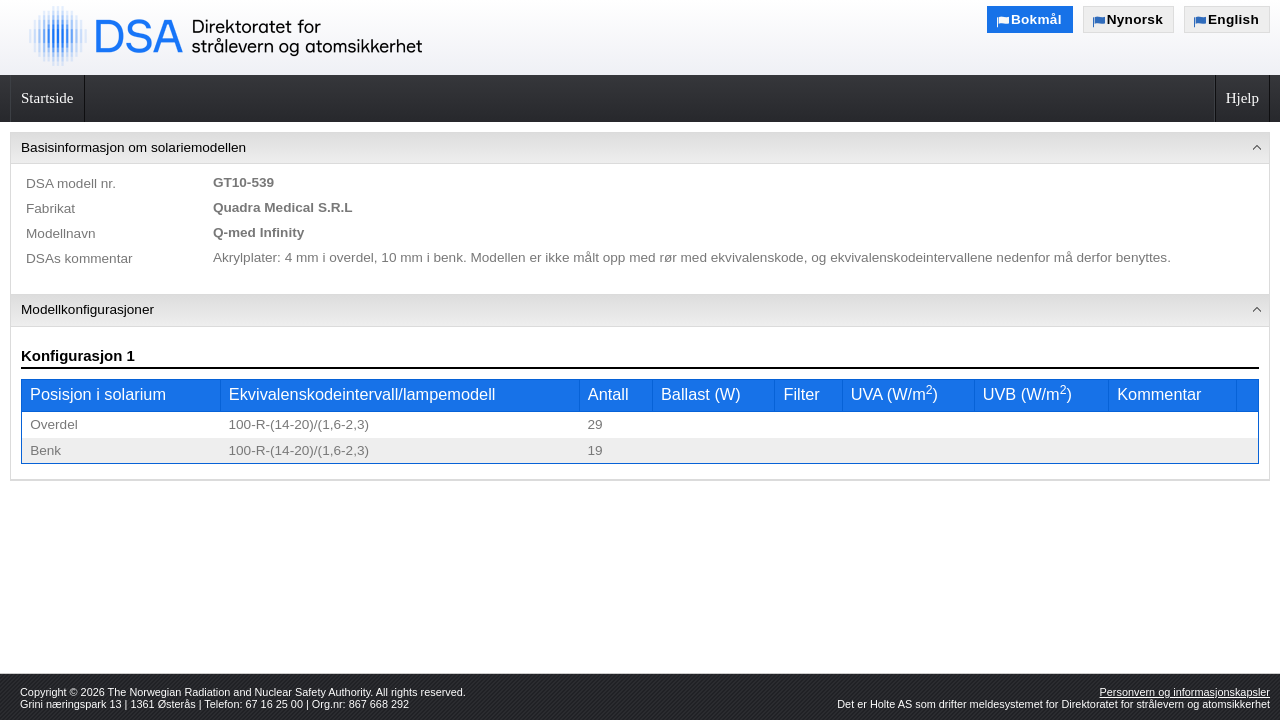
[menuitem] (640, 214)
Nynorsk (1135, 19)
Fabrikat (50, 208)
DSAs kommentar (79, 258)
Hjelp (1242, 98)
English (1233, 19)
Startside (47, 98)
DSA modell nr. (71, 183)
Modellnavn (61, 233)
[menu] (640, 306)
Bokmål (1036, 19)
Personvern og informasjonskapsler (1185, 692)
